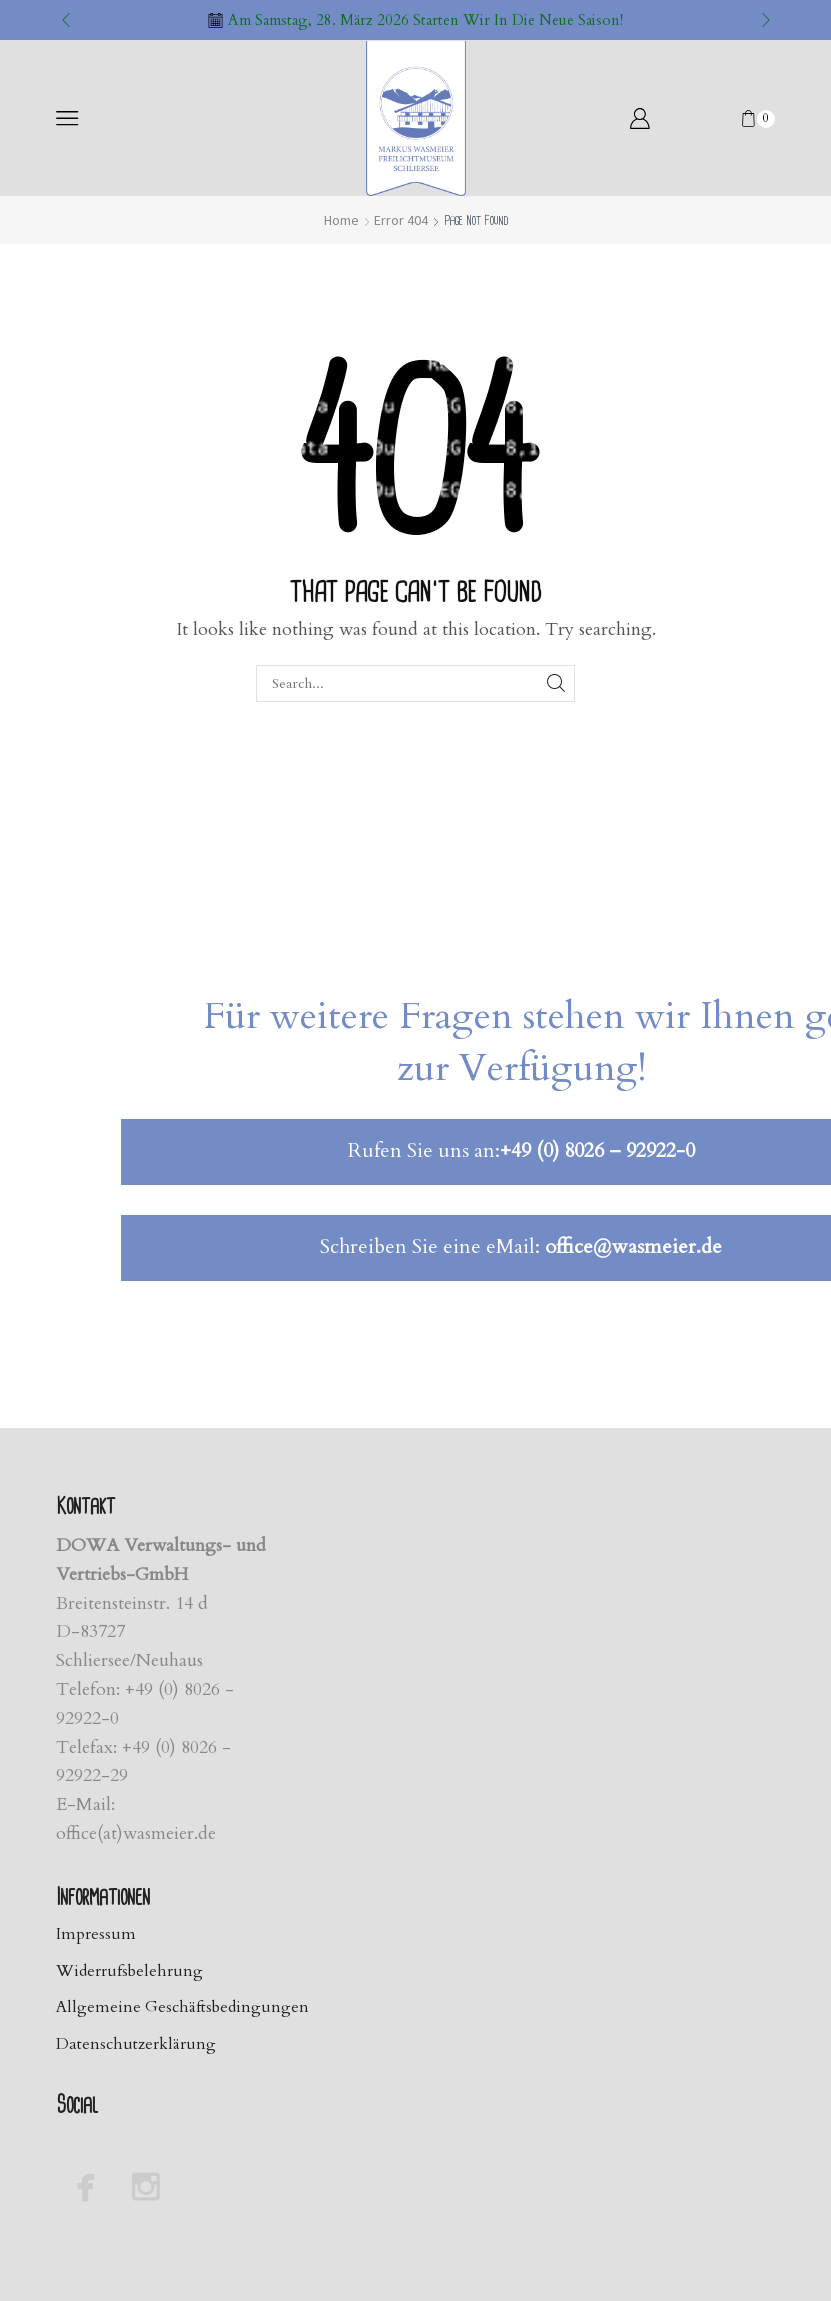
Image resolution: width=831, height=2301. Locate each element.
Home (341, 220)
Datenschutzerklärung (136, 2044)
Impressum (96, 1934)
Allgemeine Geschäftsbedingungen (182, 2007)
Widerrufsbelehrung (129, 1971)
